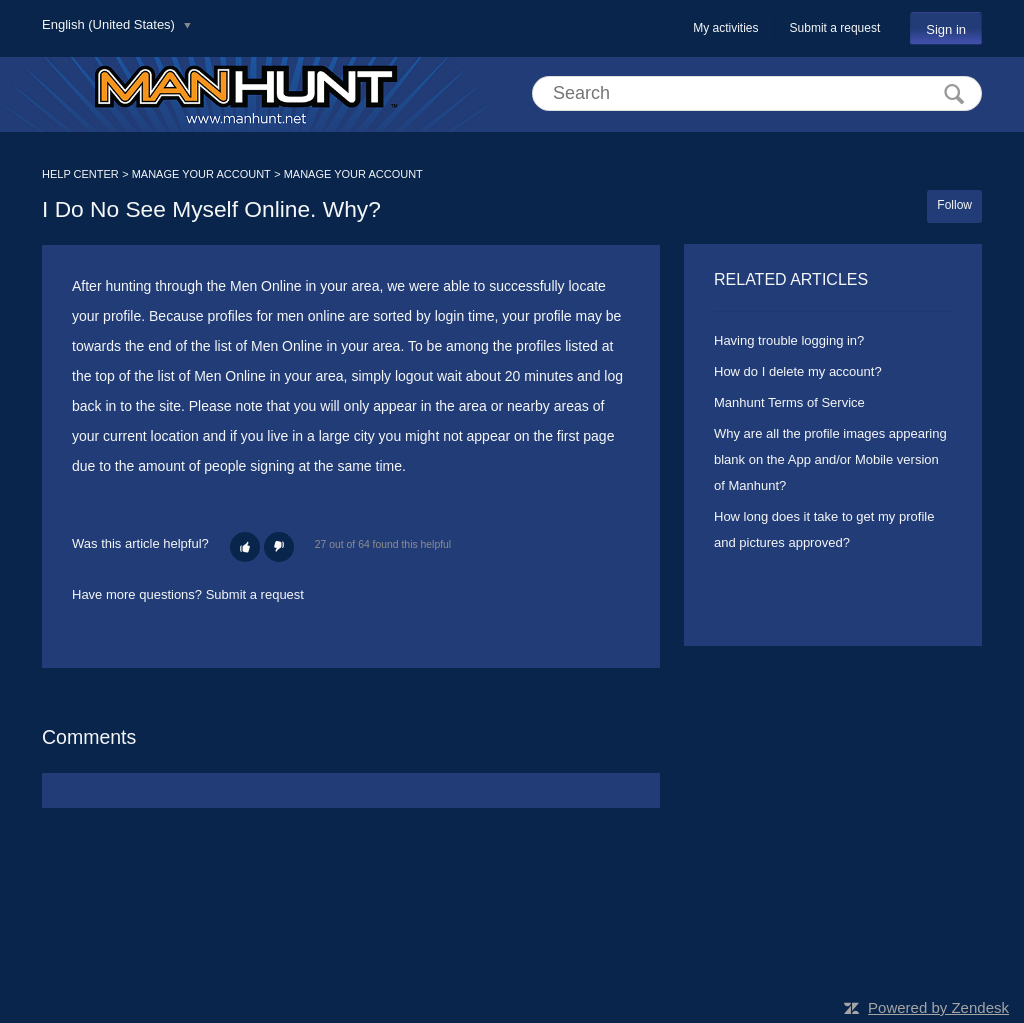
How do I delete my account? (798, 371)
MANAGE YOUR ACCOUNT (201, 174)
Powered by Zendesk (938, 1007)
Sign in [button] (946, 29)
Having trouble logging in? (789, 340)
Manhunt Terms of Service (789, 402)
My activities (725, 28)
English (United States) (110, 24)
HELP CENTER (80, 174)
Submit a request (835, 28)
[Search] (757, 93)
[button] (245, 547)
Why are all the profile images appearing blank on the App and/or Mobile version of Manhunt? (830, 459)
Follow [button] (954, 205)
